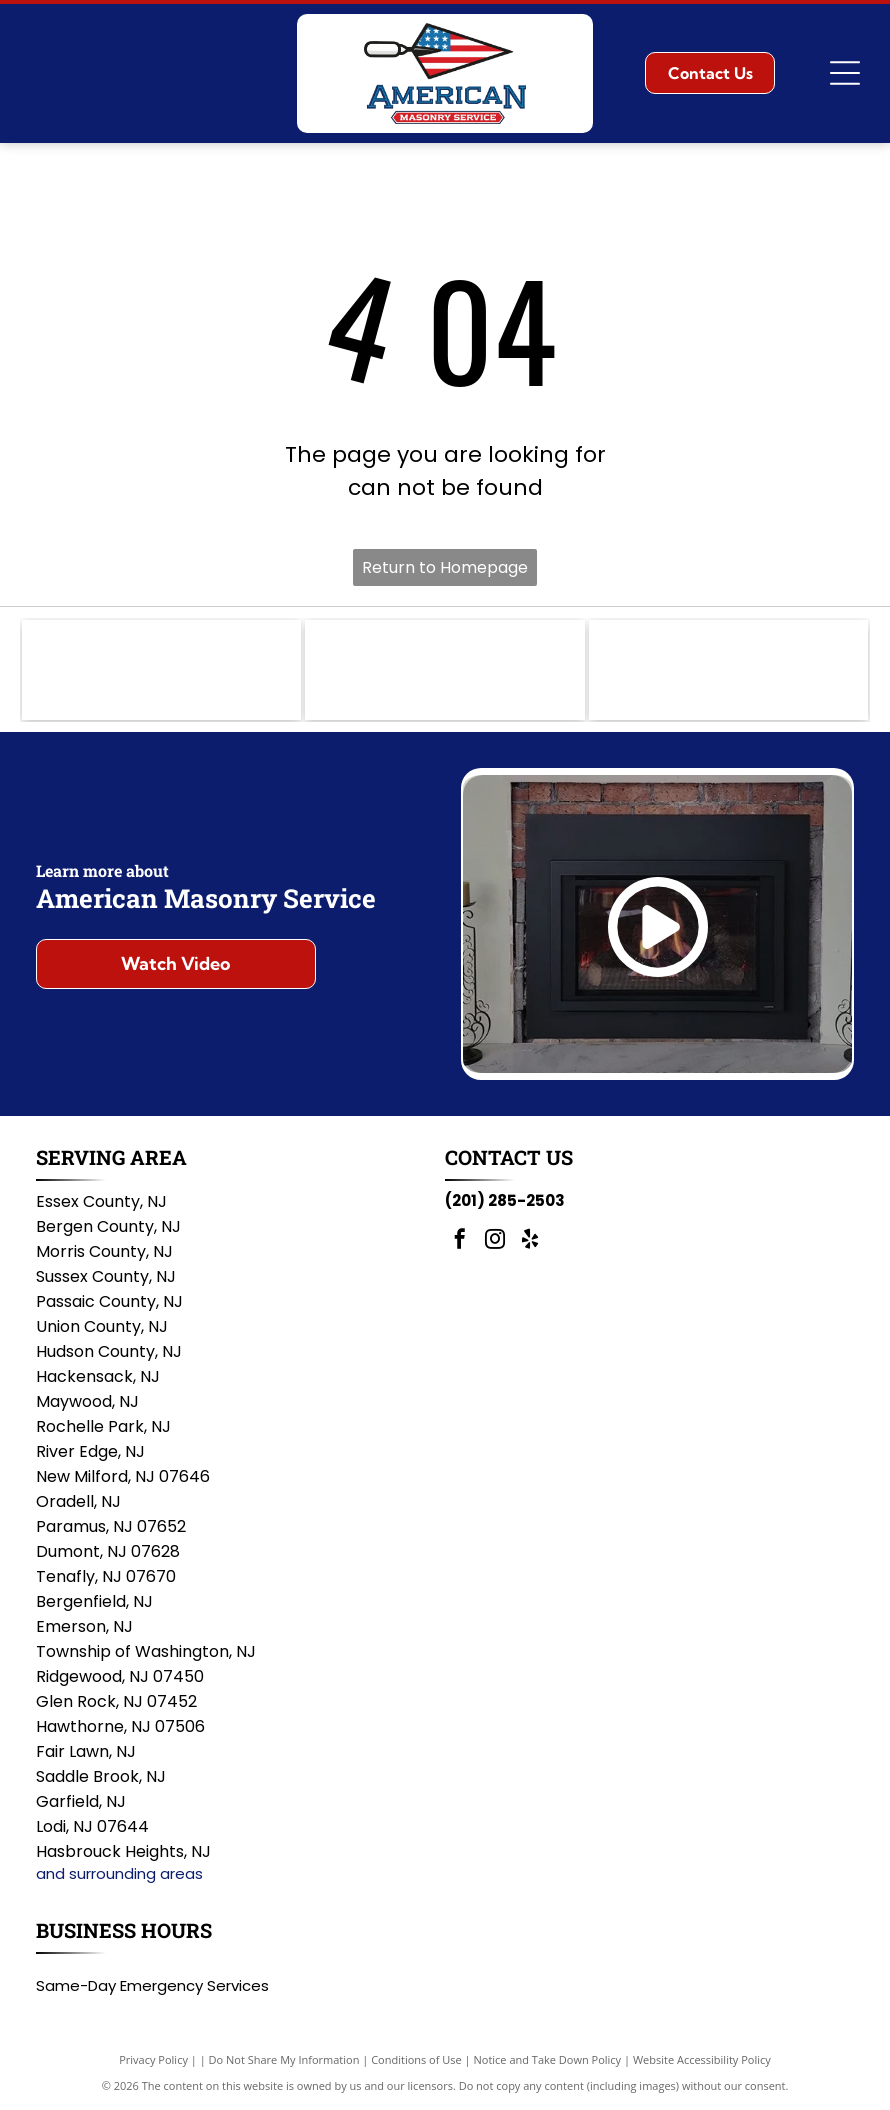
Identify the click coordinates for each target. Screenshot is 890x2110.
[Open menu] (845, 73)
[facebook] (460, 1241)
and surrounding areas (119, 1873)
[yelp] (530, 1241)
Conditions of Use (416, 2059)
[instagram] (495, 1241)
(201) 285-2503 (505, 1200)
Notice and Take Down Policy (548, 2059)
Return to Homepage (445, 567)
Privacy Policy (153, 2059)
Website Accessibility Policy (702, 2059)
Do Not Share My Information (284, 2059)
